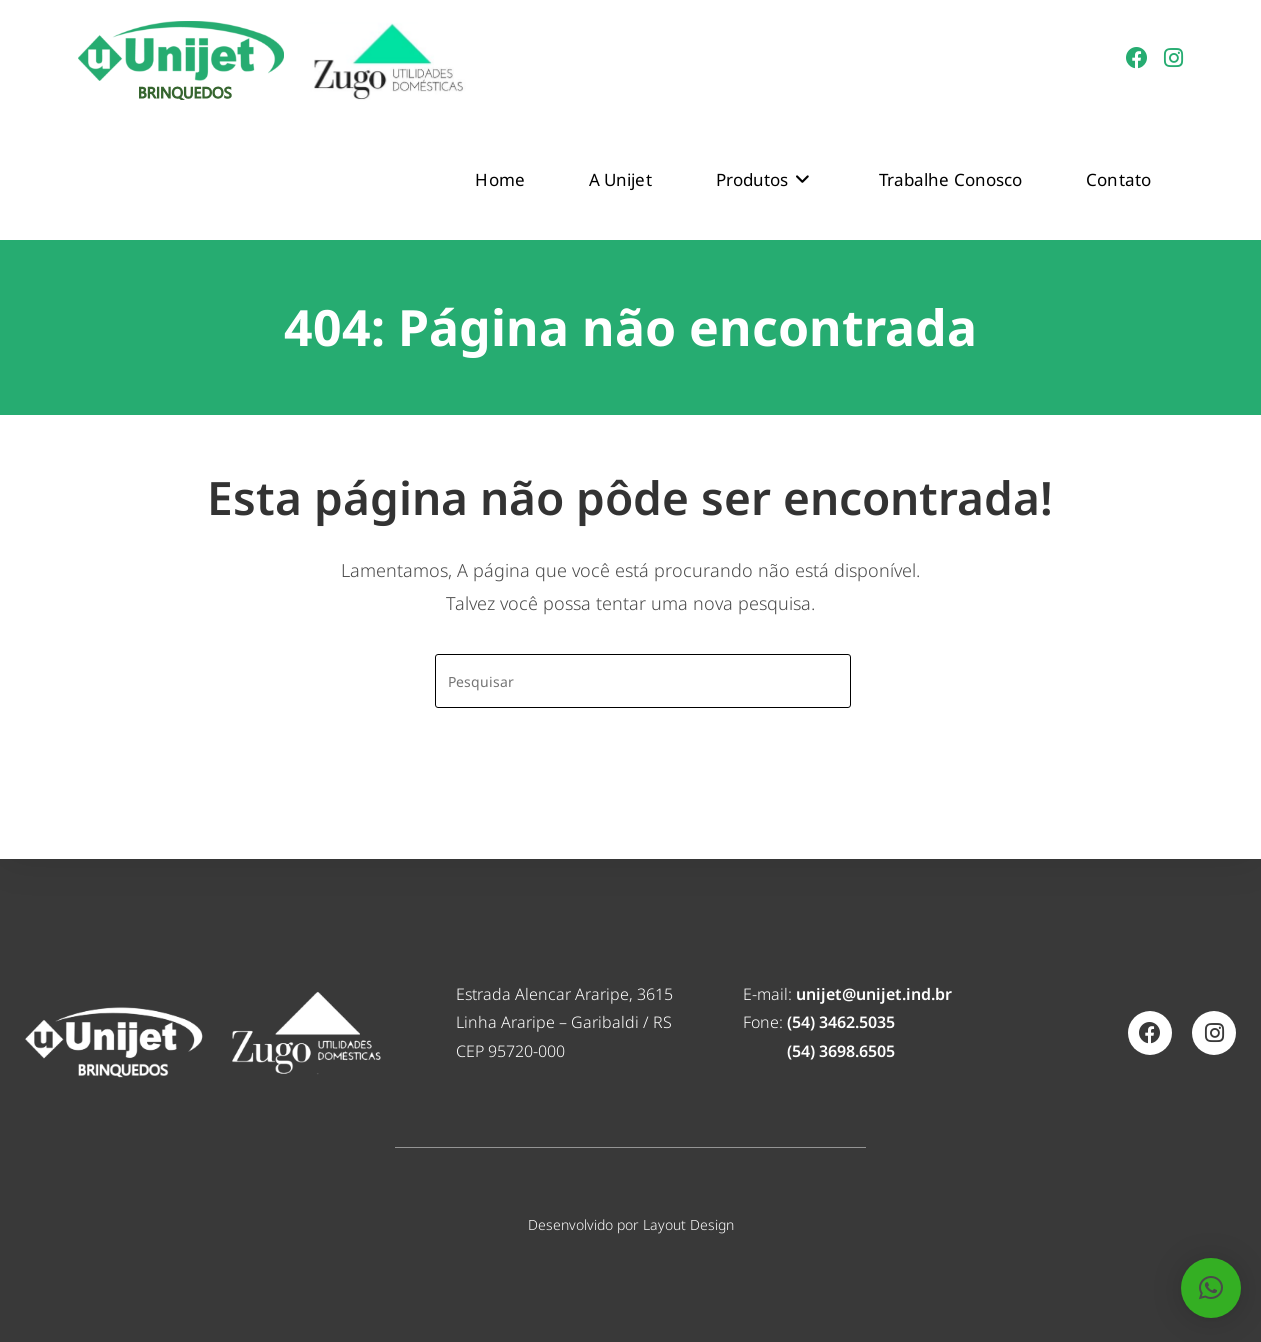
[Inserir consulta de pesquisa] (643, 681)
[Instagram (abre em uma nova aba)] (1173, 57)
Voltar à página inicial (631, 788)
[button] (1211, 1288)
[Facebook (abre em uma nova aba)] (1137, 57)
